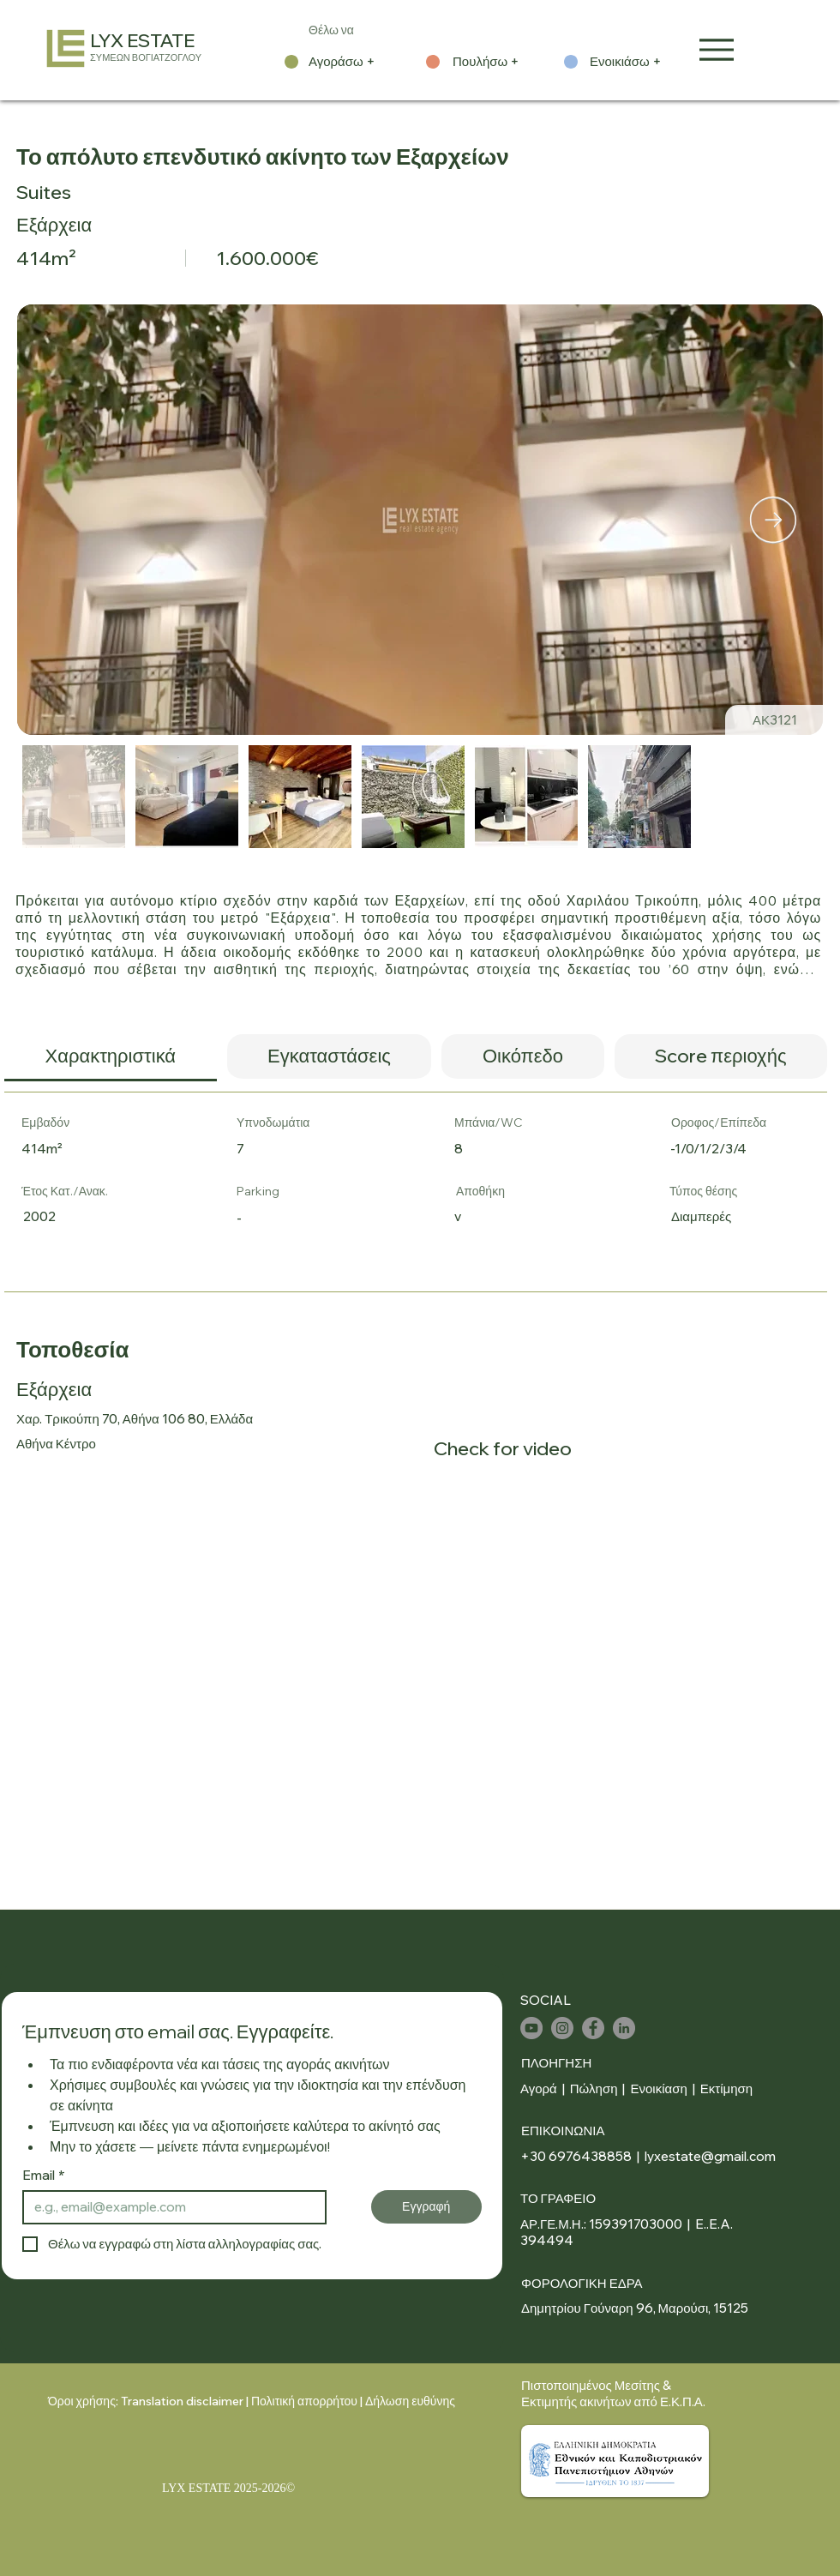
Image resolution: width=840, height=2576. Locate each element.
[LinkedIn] (624, 2028)
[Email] (169, 2207)
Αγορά (538, 2088)
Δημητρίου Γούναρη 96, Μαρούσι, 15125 (634, 2308)
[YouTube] (531, 2028)
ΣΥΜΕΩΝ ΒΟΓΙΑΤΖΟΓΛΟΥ (145, 57)
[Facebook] (593, 2028)
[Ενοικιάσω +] (633, 61)
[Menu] (716, 49)
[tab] (110, 1057)
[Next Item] (773, 520)
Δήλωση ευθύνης (410, 2401)
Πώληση (594, 2088)
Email (43, 2175)
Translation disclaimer (182, 2401)
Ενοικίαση (659, 2088)
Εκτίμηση (726, 2088)
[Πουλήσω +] (496, 61)
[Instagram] (562, 2028)
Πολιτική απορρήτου (304, 2401)
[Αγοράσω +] (352, 61)
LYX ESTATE (142, 40)
